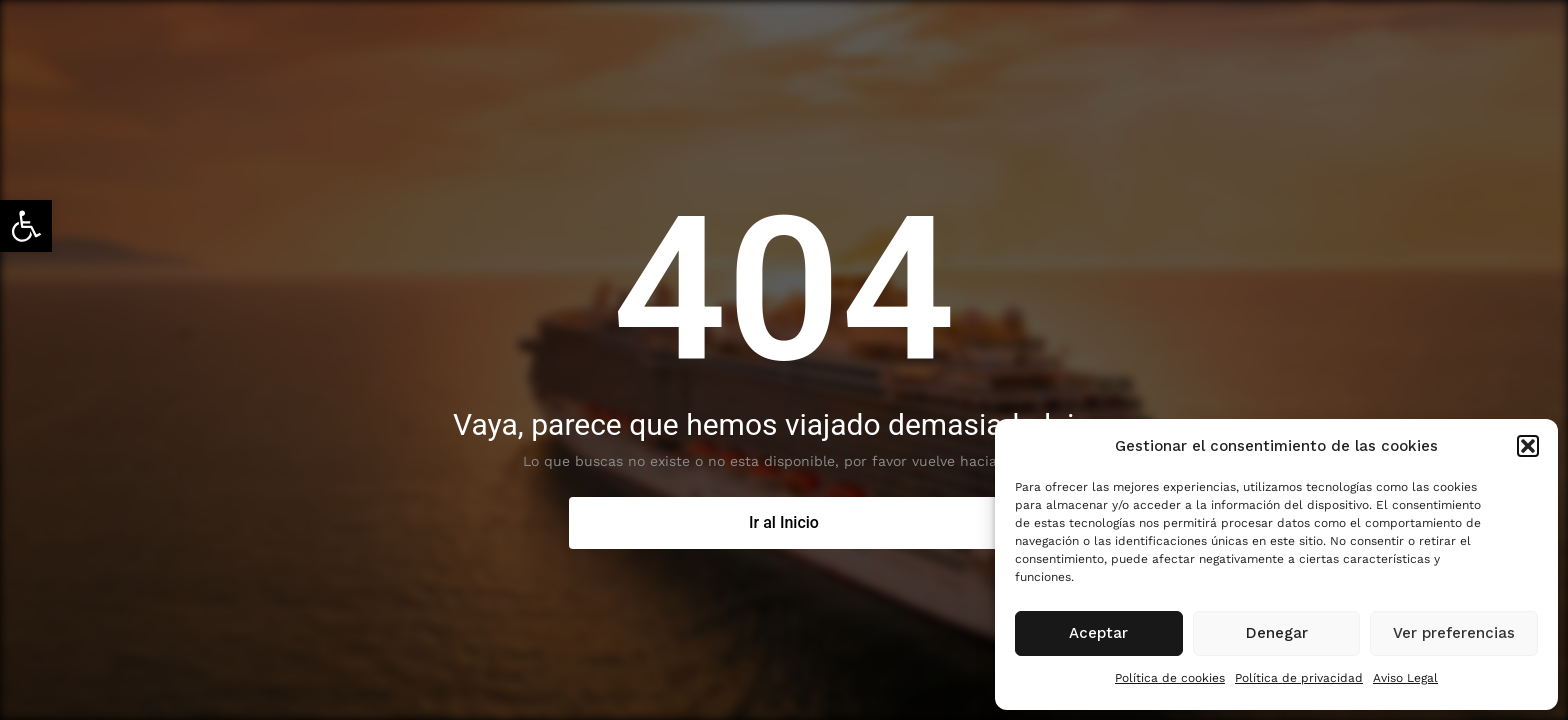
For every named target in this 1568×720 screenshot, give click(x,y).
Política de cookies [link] (1170, 678)
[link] (26, 226)
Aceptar (1098, 633)
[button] (1528, 446)
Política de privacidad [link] (1299, 678)
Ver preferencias (1454, 633)
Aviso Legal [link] (1405, 678)
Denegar (1277, 633)
